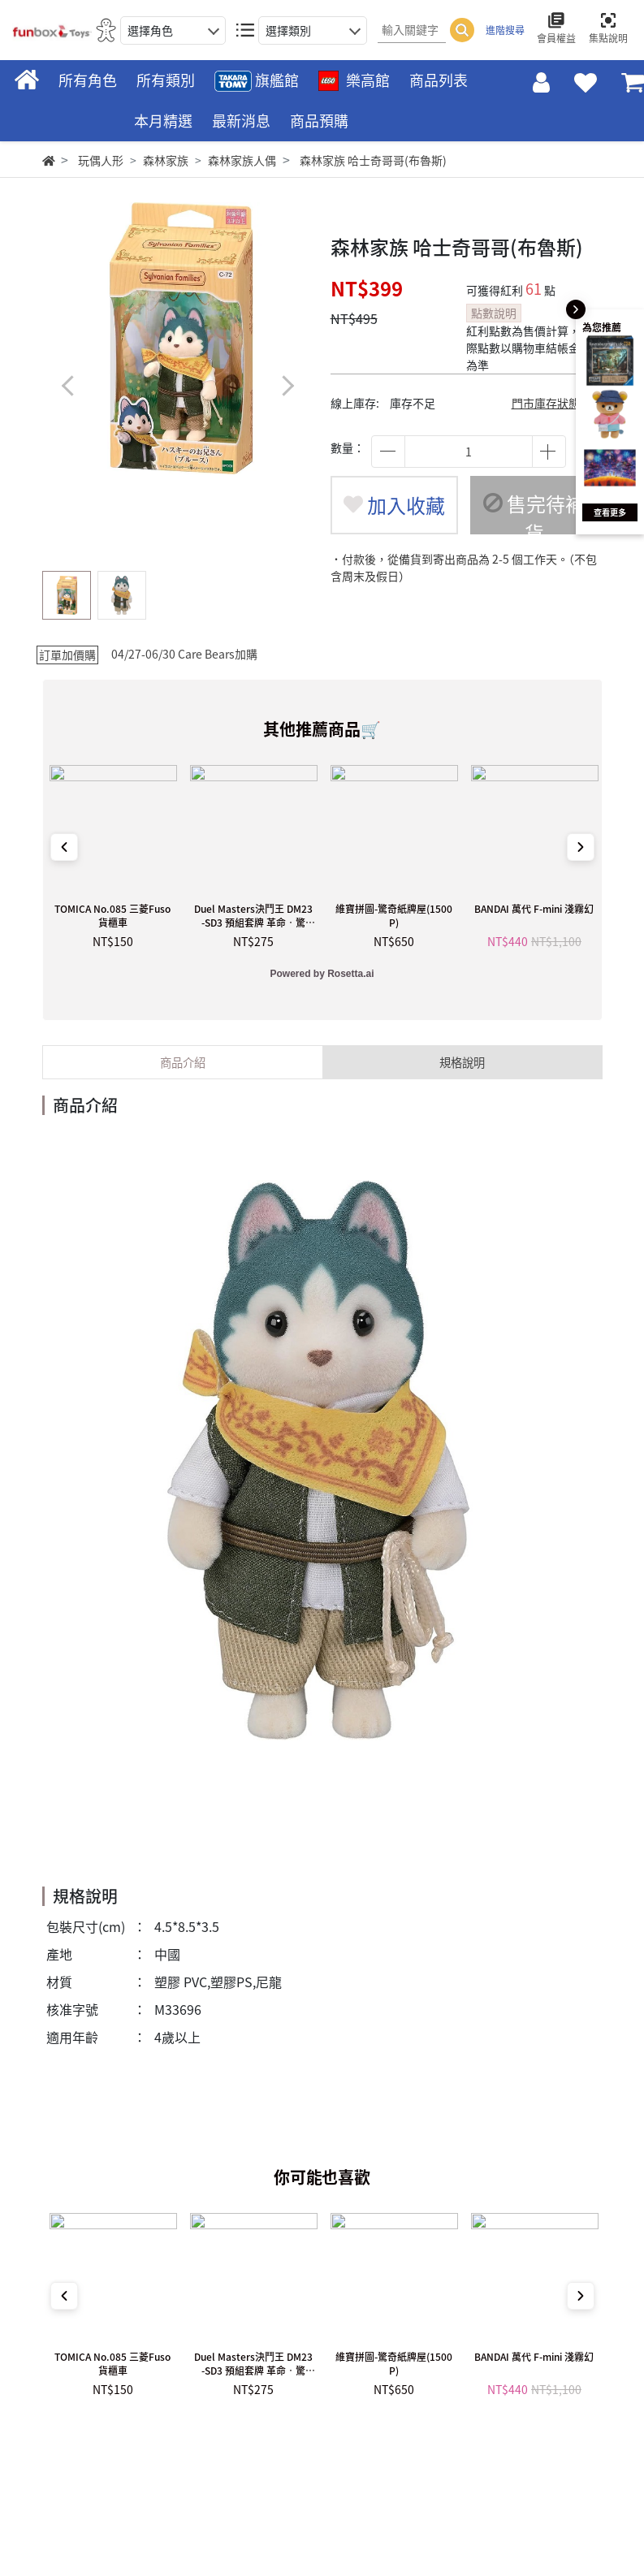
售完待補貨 (534, 511)
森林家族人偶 (242, 160)
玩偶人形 (100, 160)
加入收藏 (394, 505)
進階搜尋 (505, 30)
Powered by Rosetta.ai (322, 973)
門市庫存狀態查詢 (557, 403)
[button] (288, 385)
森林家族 (165, 160)
